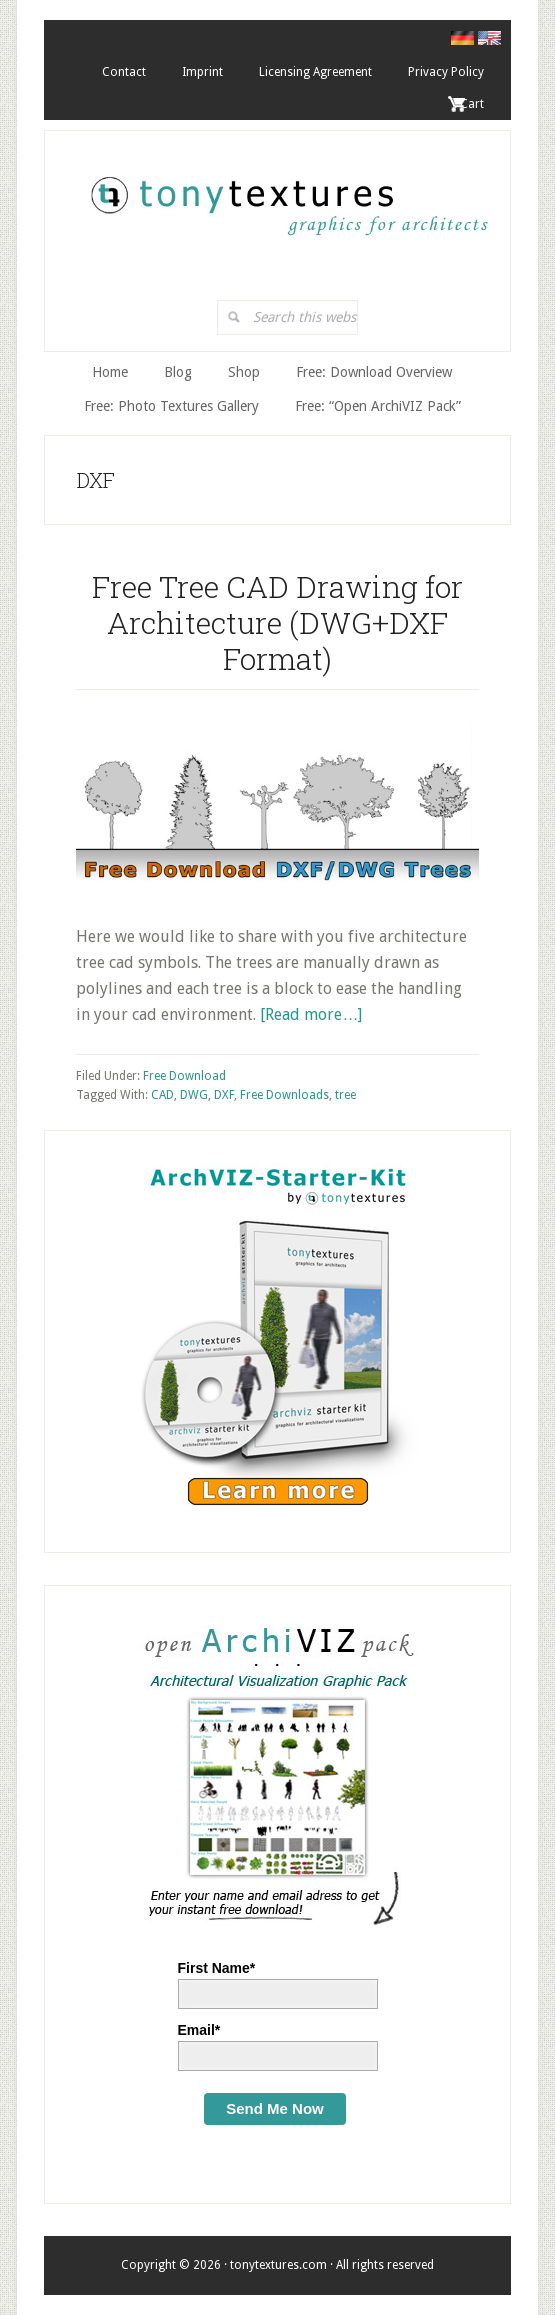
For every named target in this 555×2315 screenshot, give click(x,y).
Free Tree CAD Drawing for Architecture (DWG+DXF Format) (277, 622)
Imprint (202, 72)
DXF (224, 1095)
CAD (162, 1095)
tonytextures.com (287, 196)
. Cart (469, 104)
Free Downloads (284, 1095)
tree (345, 1095)
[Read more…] (311, 1014)
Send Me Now (275, 2108)
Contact (124, 72)
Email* (199, 2030)
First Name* (217, 1968)
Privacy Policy (446, 72)
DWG (194, 1095)
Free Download (184, 1076)
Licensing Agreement (315, 72)
